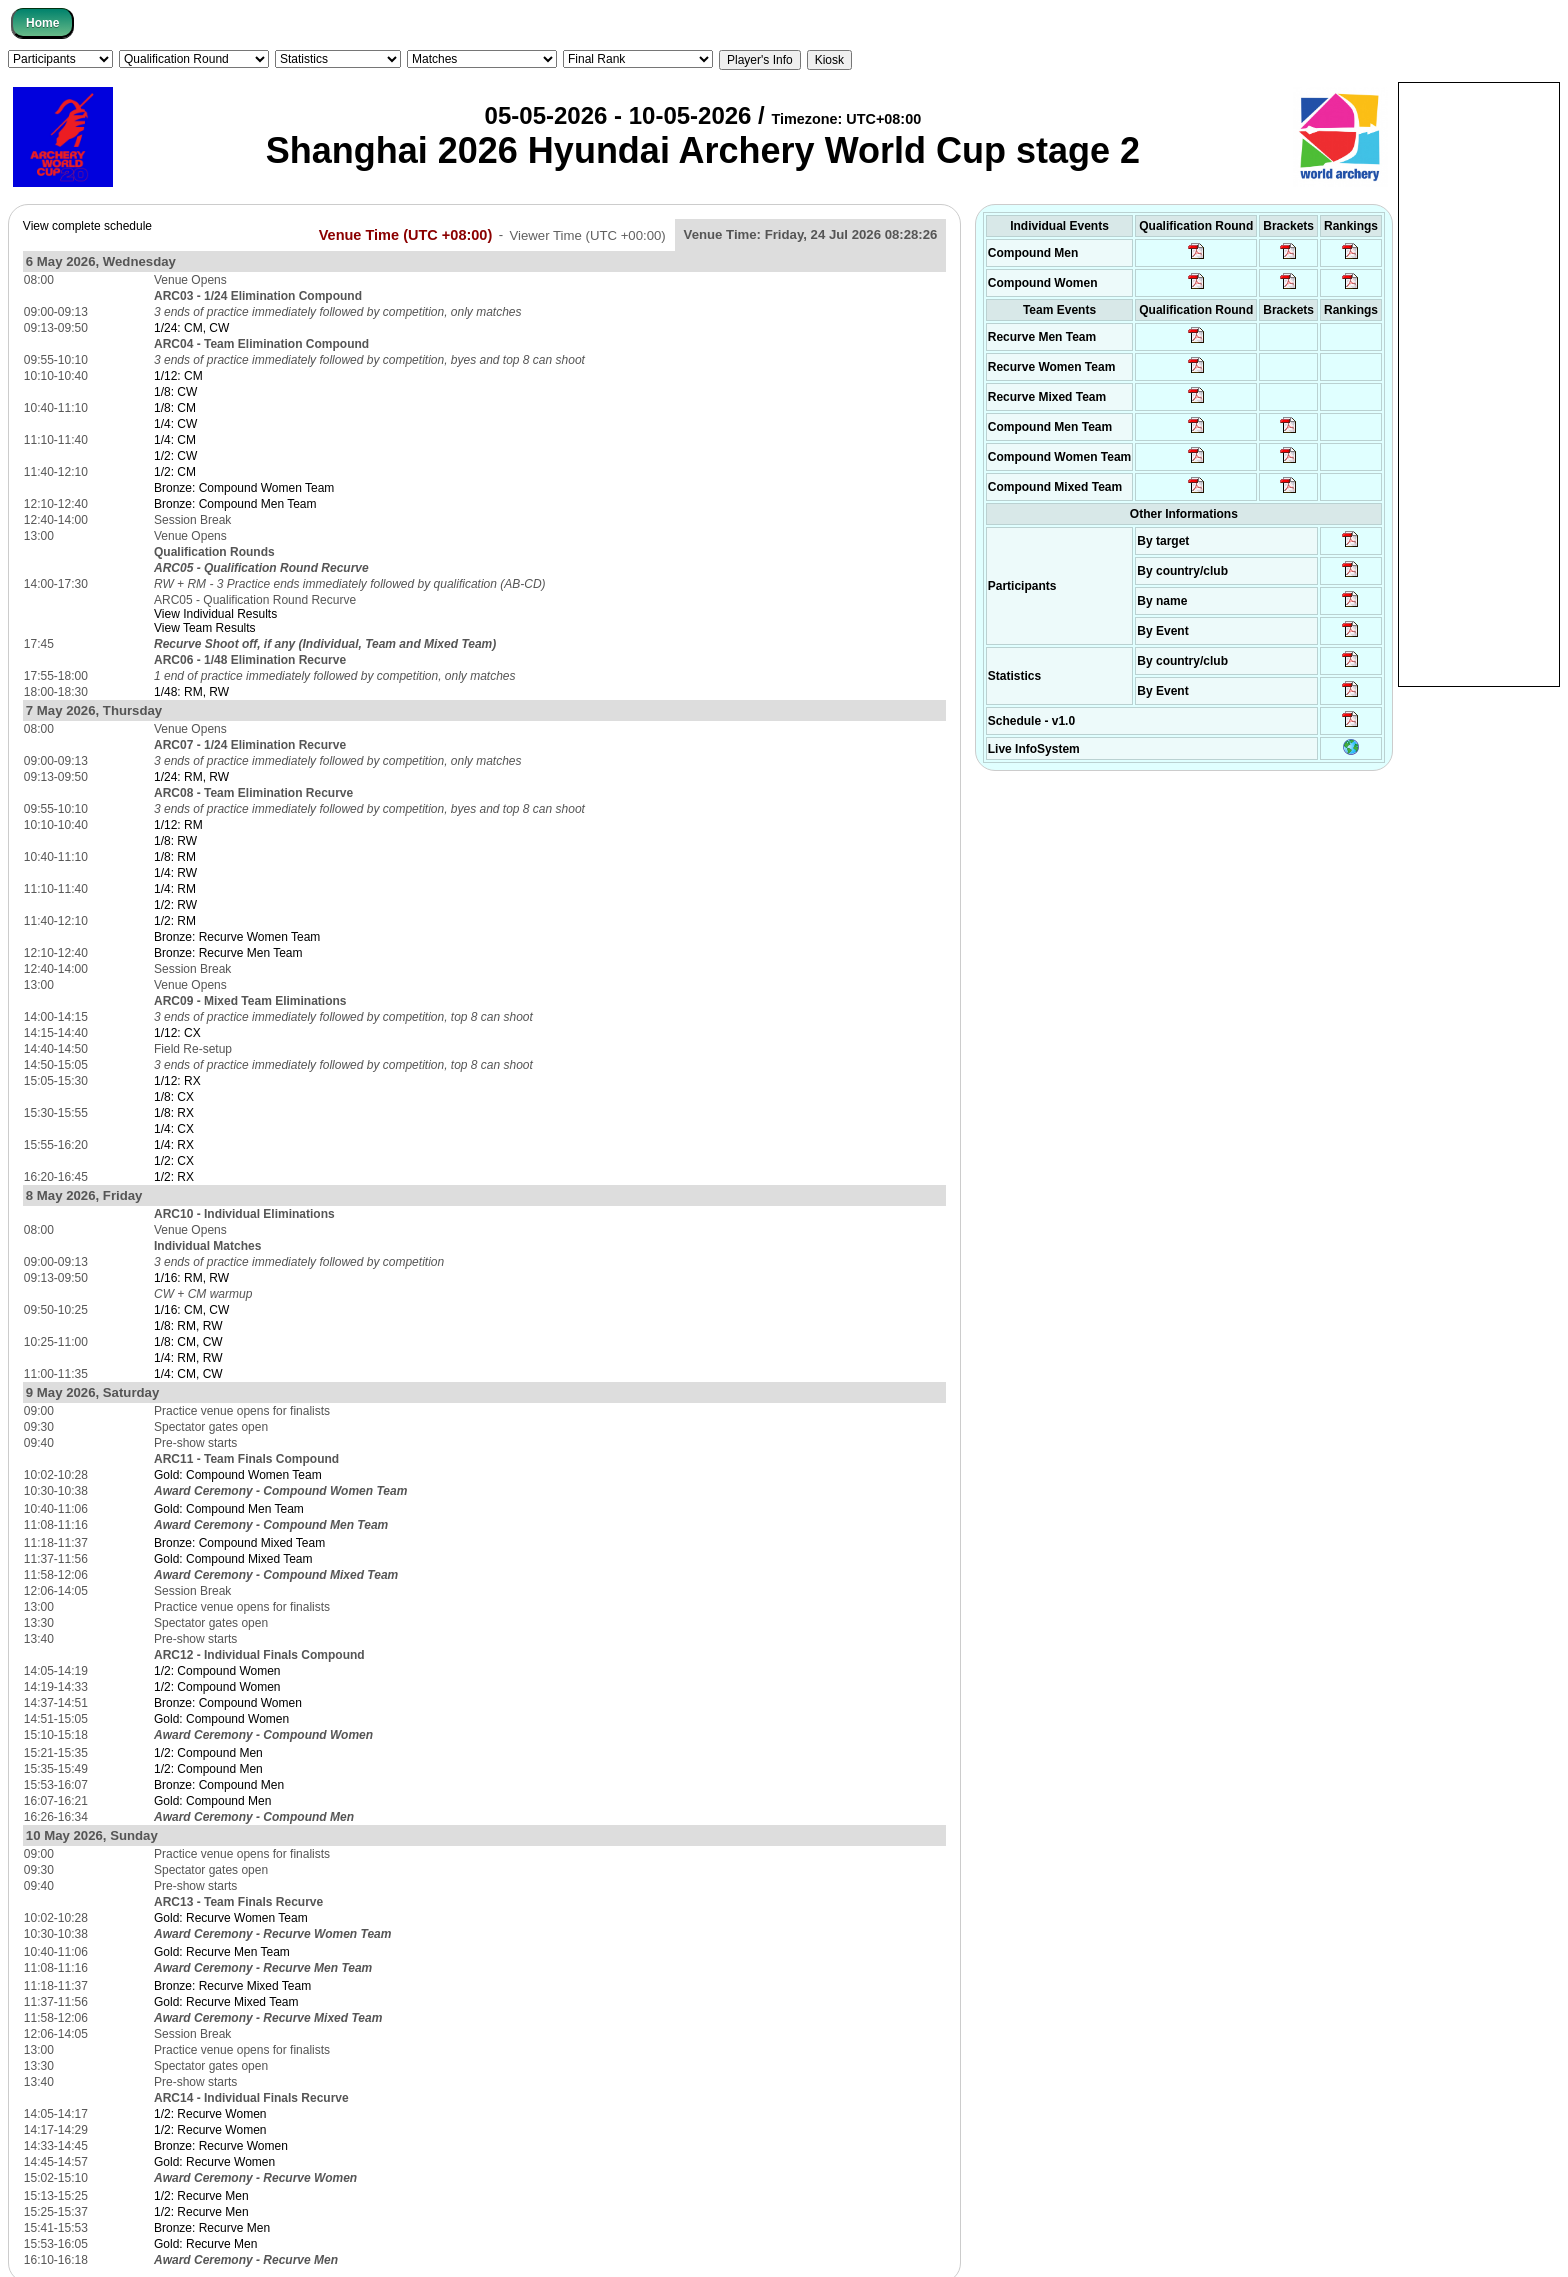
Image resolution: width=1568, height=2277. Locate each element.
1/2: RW (175, 905)
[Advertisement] (1479, 383)
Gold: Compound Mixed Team (233, 1559)
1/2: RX (174, 1177)
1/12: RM (178, 825)
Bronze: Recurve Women (221, 2146)
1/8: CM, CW (188, 1342)
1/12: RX (177, 1081)
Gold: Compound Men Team (229, 1509)
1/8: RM (175, 857)
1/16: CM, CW (191, 1310)
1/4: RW (175, 873)
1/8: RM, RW (188, 1326)
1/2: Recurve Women (210, 2114)
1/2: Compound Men (208, 1753)
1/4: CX (174, 1129)
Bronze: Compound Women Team (244, 488)
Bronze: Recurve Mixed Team (232, 1986)
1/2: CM (175, 472)
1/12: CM (178, 376)
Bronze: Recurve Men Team (228, 953)
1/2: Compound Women (217, 1671)
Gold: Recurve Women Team (231, 1918)
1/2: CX (174, 1161)
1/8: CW (175, 392)
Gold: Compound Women (221, 1719)
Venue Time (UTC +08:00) (406, 234)
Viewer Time (588, 234)
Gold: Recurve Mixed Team (226, 2002)
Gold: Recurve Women (214, 2162)
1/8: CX (174, 1097)
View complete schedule (87, 226)
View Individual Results (215, 614)
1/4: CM (175, 440)
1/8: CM (175, 408)
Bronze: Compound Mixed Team (239, 1543)
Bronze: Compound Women (228, 1703)
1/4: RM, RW (188, 1358)
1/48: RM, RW (191, 692)
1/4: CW (175, 424)
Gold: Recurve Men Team (222, 1952)
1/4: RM (175, 889)
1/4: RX (174, 1145)
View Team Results (205, 628)
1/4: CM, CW (188, 1374)
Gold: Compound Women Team (238, 1475)
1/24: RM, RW (191, 777)
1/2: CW (175, 456)
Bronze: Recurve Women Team (237, 937)
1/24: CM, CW (191, 328)
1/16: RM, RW (191, 1278)
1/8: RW (175, 841)
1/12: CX (177, 1033)
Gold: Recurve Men (205, 2244)
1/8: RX (174, 1113)
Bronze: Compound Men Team (235, 504)
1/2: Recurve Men (201, 2196)
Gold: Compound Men (212, 1801)
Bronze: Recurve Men (212, 2228)
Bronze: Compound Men (219, 1785)
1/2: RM (175, 921)
